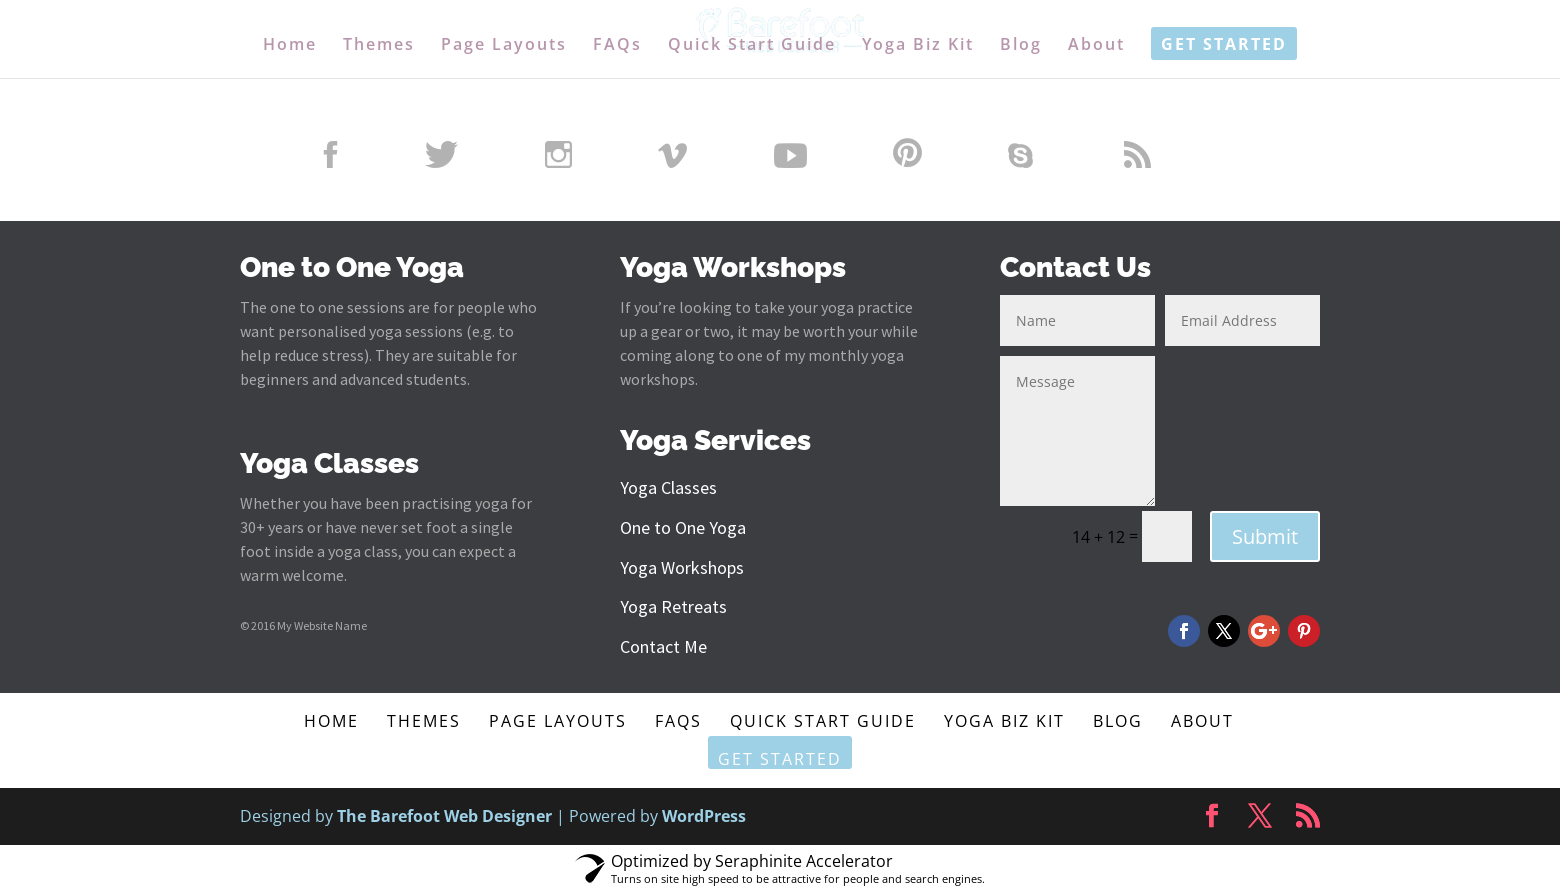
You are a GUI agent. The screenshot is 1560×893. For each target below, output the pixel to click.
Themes (379, 46)
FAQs (617, 46)
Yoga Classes (668, 487)
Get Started (1224, 46)
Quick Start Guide (752, 46)
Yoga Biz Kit (918, 46)
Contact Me (663, 646)
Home (290, 46)
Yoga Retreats (673, 606)
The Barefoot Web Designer (444, 816)
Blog (1021, 46)
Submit (1265, 536)
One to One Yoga (683, 527)
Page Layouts (504, 46)
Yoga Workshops (682, 567)
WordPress (704, 816)
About (1096, 46)
